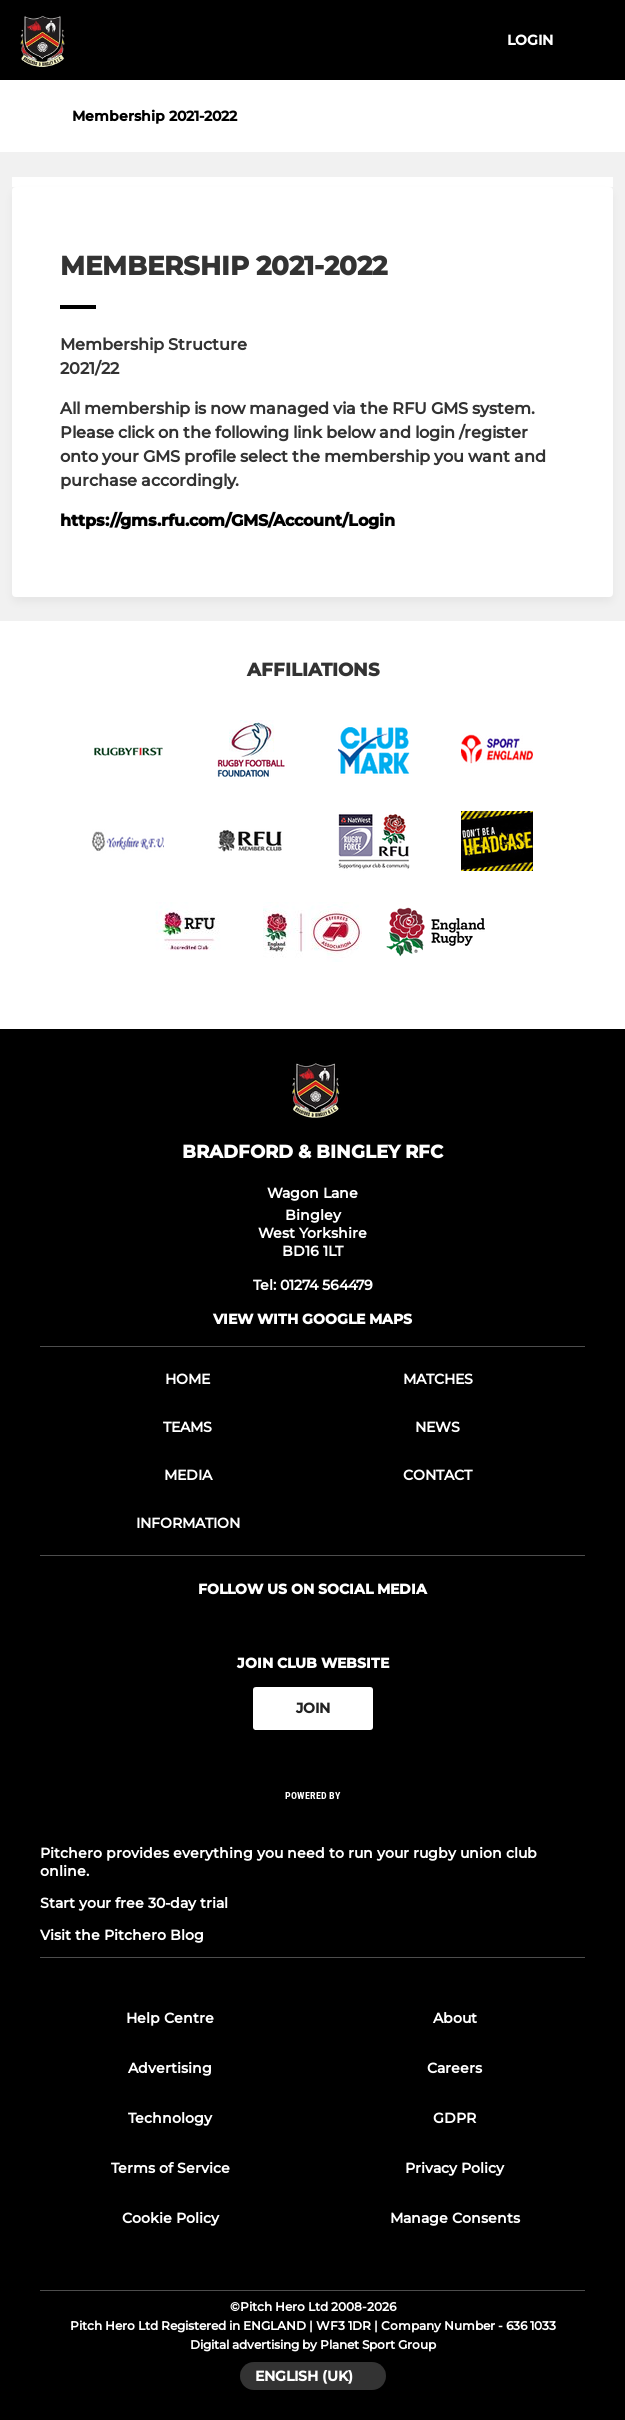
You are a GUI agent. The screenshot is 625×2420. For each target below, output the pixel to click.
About (455, 2018)
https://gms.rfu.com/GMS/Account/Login (227, 520)
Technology (170, 2118)
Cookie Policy (170, 2218)
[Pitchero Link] (313, 1821)
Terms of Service (170, 2168)
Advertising (170, 2068)
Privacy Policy (454, 2168)
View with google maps (312, 1319)
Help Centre (170, 2018)
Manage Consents (455, 2218)
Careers (454, 2068)
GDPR (454, 2118)
